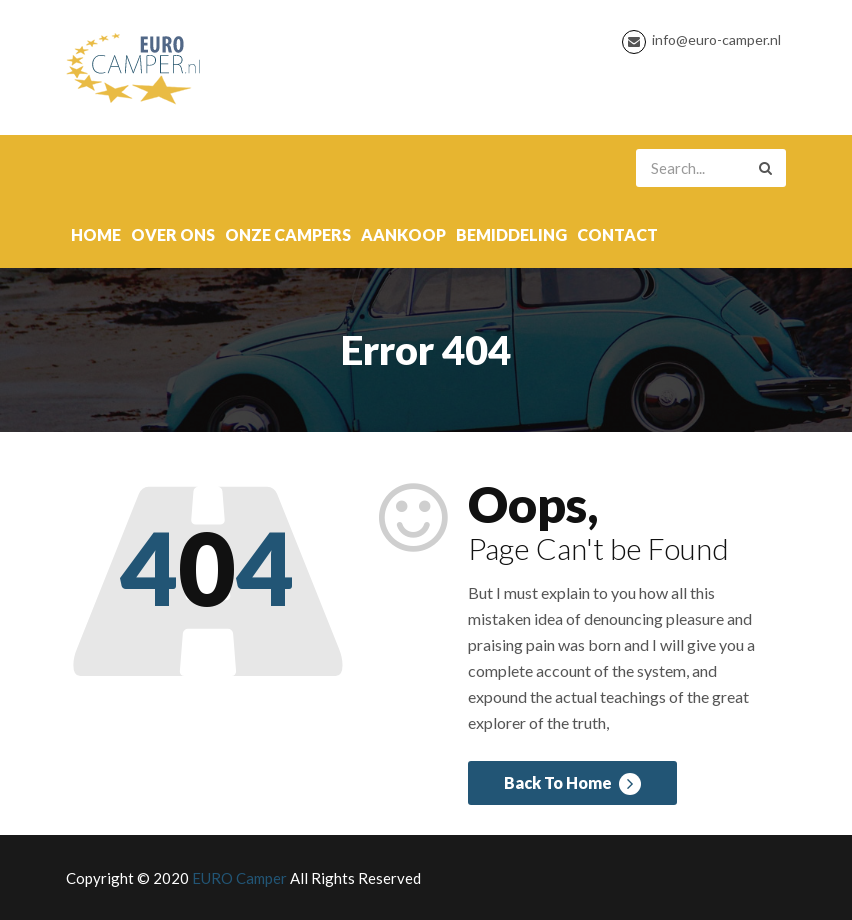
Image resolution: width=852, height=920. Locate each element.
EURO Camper (239, 878)
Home (96, 234)
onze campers (288, 234)
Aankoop (403, 234)
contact (617, 234)
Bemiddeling (511, 234)
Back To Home (572, 784)
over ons (173, 234)
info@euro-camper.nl (716, 39)
